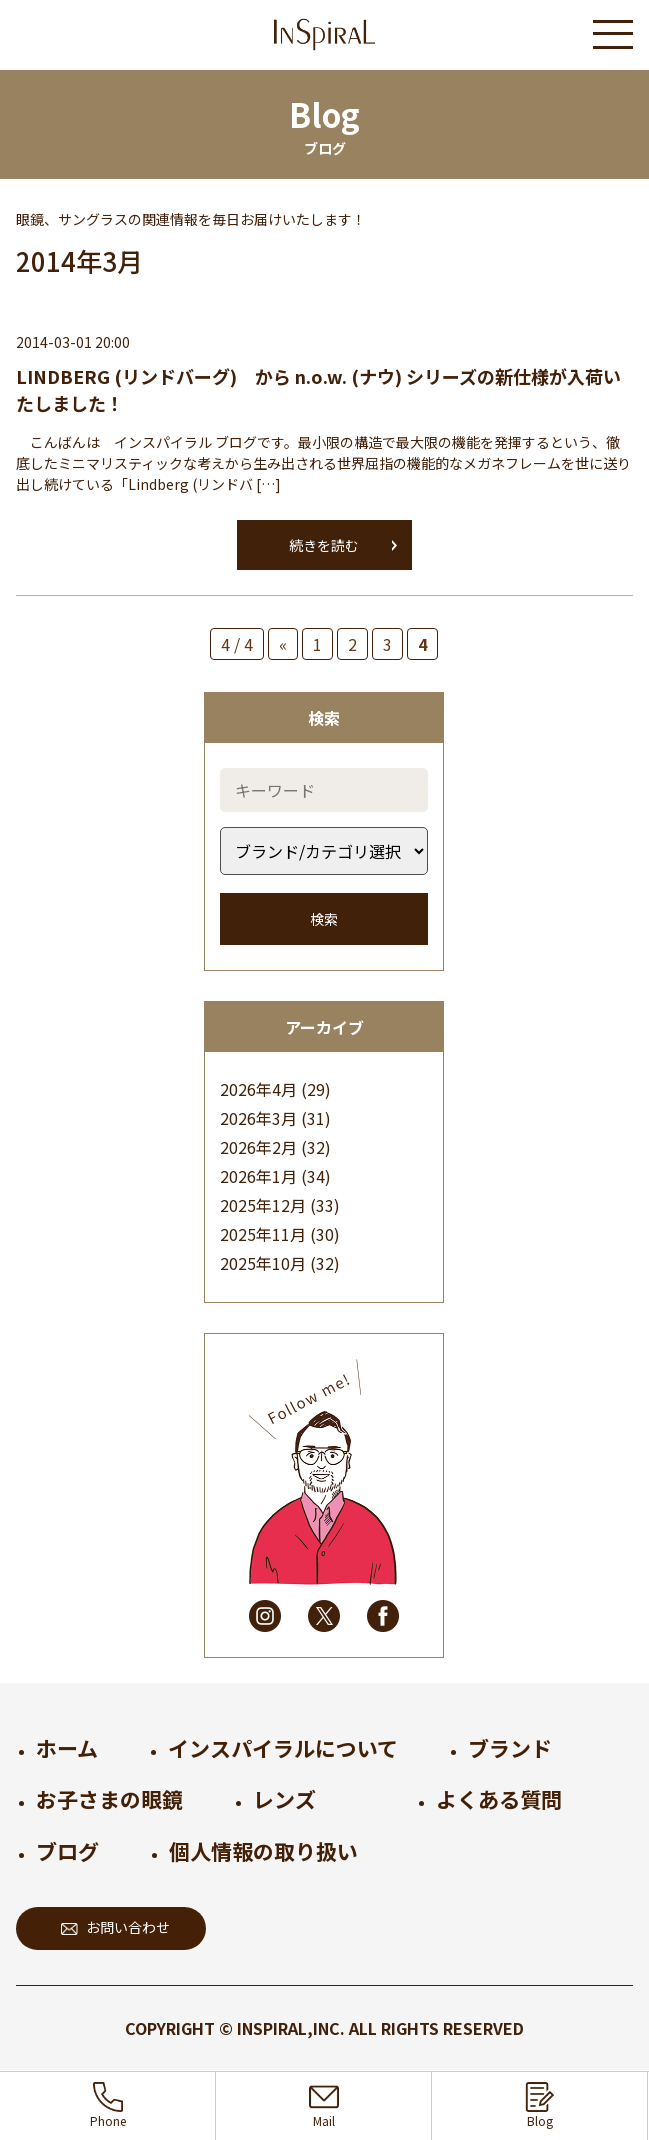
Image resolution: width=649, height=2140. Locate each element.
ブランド (510, 1748)
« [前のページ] (283, 644)
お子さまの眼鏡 (109, 1799)
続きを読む (324, 545)
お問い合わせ (115, 1927)
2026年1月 (258, 1176)
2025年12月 (263, 1205)
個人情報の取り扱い (263, 1851)
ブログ (67, 1851)
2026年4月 (258, 1089)
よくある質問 (499, 1799)
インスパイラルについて (283, 1748)
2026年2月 (258, 1147)
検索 (324, 919)
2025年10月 (263, 1263)
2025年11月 (263, 1234)
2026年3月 (258, 1118)
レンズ (284, 1799)
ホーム (67, 1748)
